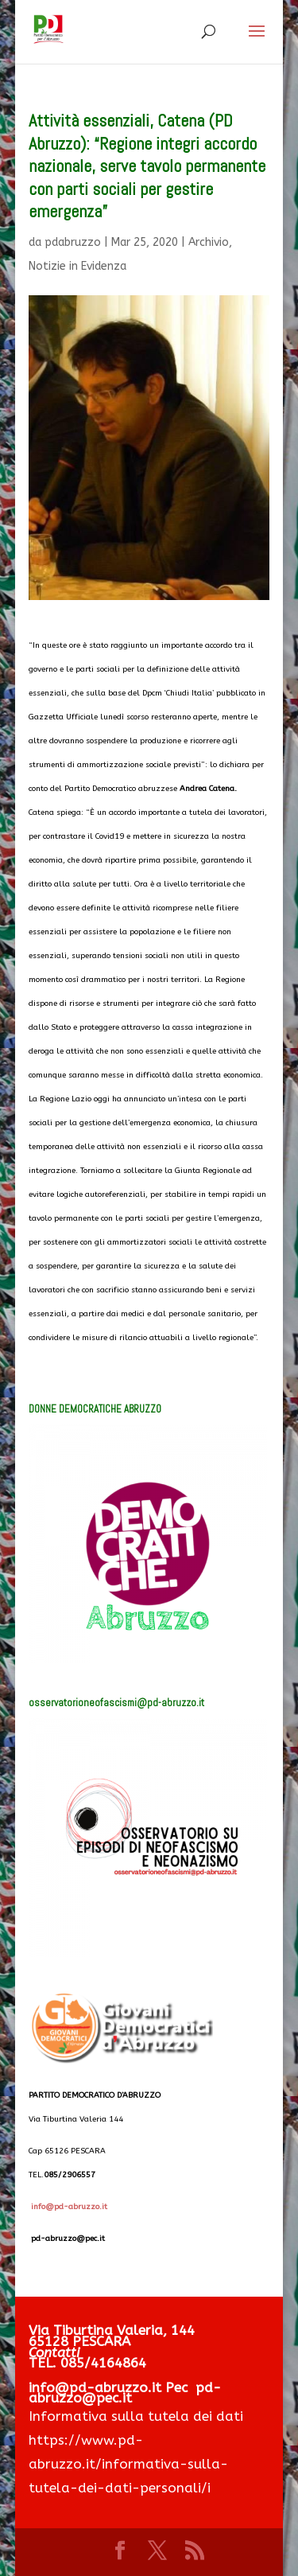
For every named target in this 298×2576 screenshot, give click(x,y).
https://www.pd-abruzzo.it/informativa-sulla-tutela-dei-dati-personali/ (128, 2464)
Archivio (208, 242)
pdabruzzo (73, 242)
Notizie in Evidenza (77, 266)
